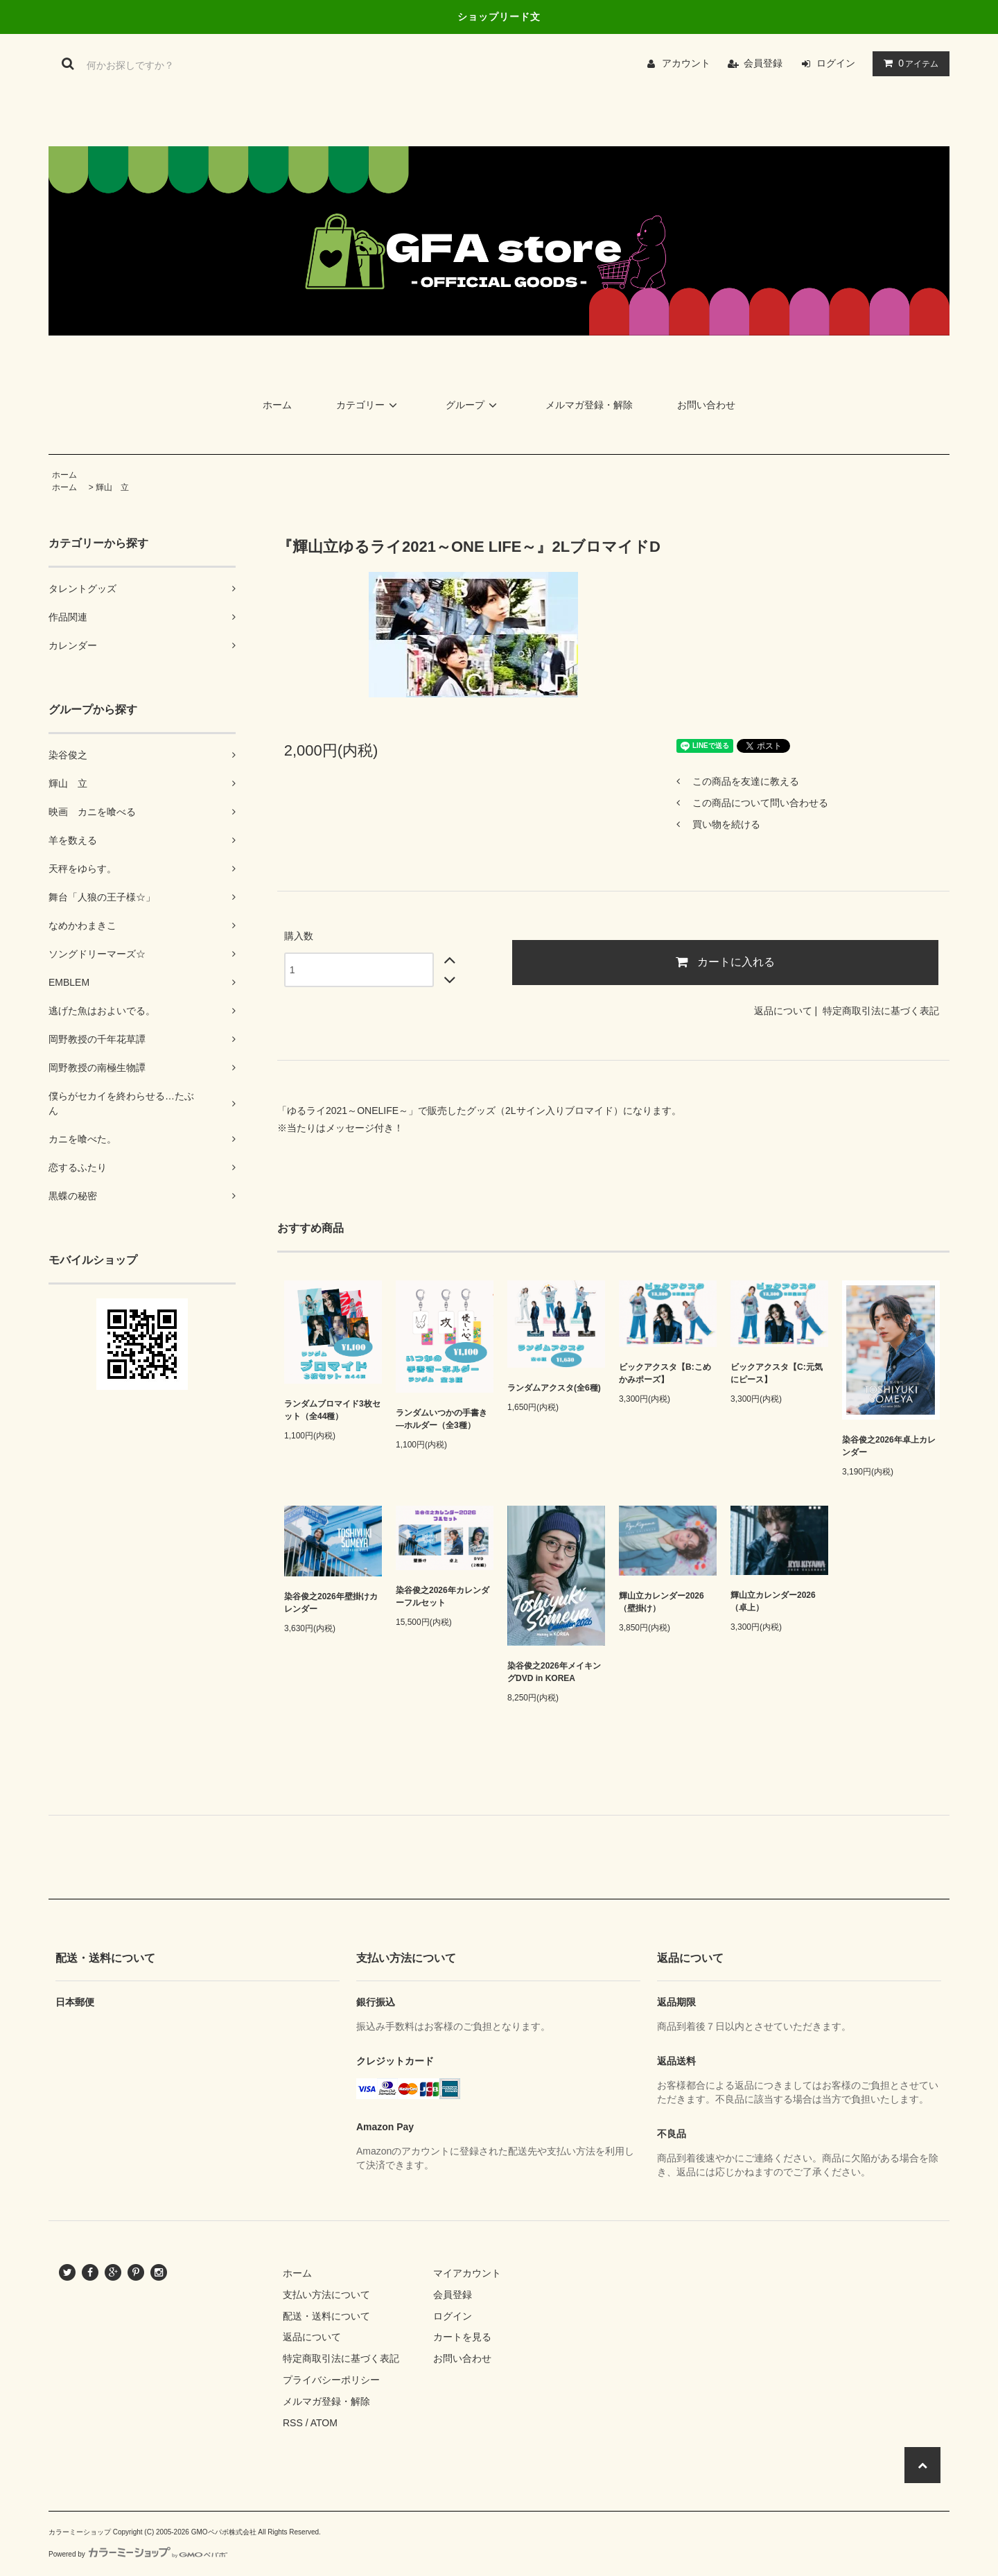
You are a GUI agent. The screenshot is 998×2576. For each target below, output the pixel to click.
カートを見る (462, 2336)
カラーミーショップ (80, 2532)
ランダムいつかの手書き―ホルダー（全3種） (441, 1419)
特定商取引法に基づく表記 (881, 1010)
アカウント (686, 63)
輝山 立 (112, 487)
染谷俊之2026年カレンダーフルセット (442, 1596)
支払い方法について (326, 2294)
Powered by (138, 2554)
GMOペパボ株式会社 (223, 2532)
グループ (473, 404)
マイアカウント (467, 2273)
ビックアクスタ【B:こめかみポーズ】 (665, 1373)
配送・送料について (326, 2316)
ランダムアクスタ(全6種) (554, 1388)
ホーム (277, 404)
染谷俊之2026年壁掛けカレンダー (331, 1603)
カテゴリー (368, 404)
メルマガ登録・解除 (589, 404)
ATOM (324, 2422)
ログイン (835, 63)
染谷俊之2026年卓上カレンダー (889, 1446)
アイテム (907, 63)
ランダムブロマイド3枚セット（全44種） (332, 1410)
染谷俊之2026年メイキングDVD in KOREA (554, 1672)
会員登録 (763, 63)
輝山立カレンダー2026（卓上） (773, 1601)
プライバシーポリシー (331, 2379)
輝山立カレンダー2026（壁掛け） (661, 1602)
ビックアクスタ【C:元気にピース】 (776, 1373)
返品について (783, 1010)
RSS (293, 2422)
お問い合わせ (706, 404)
